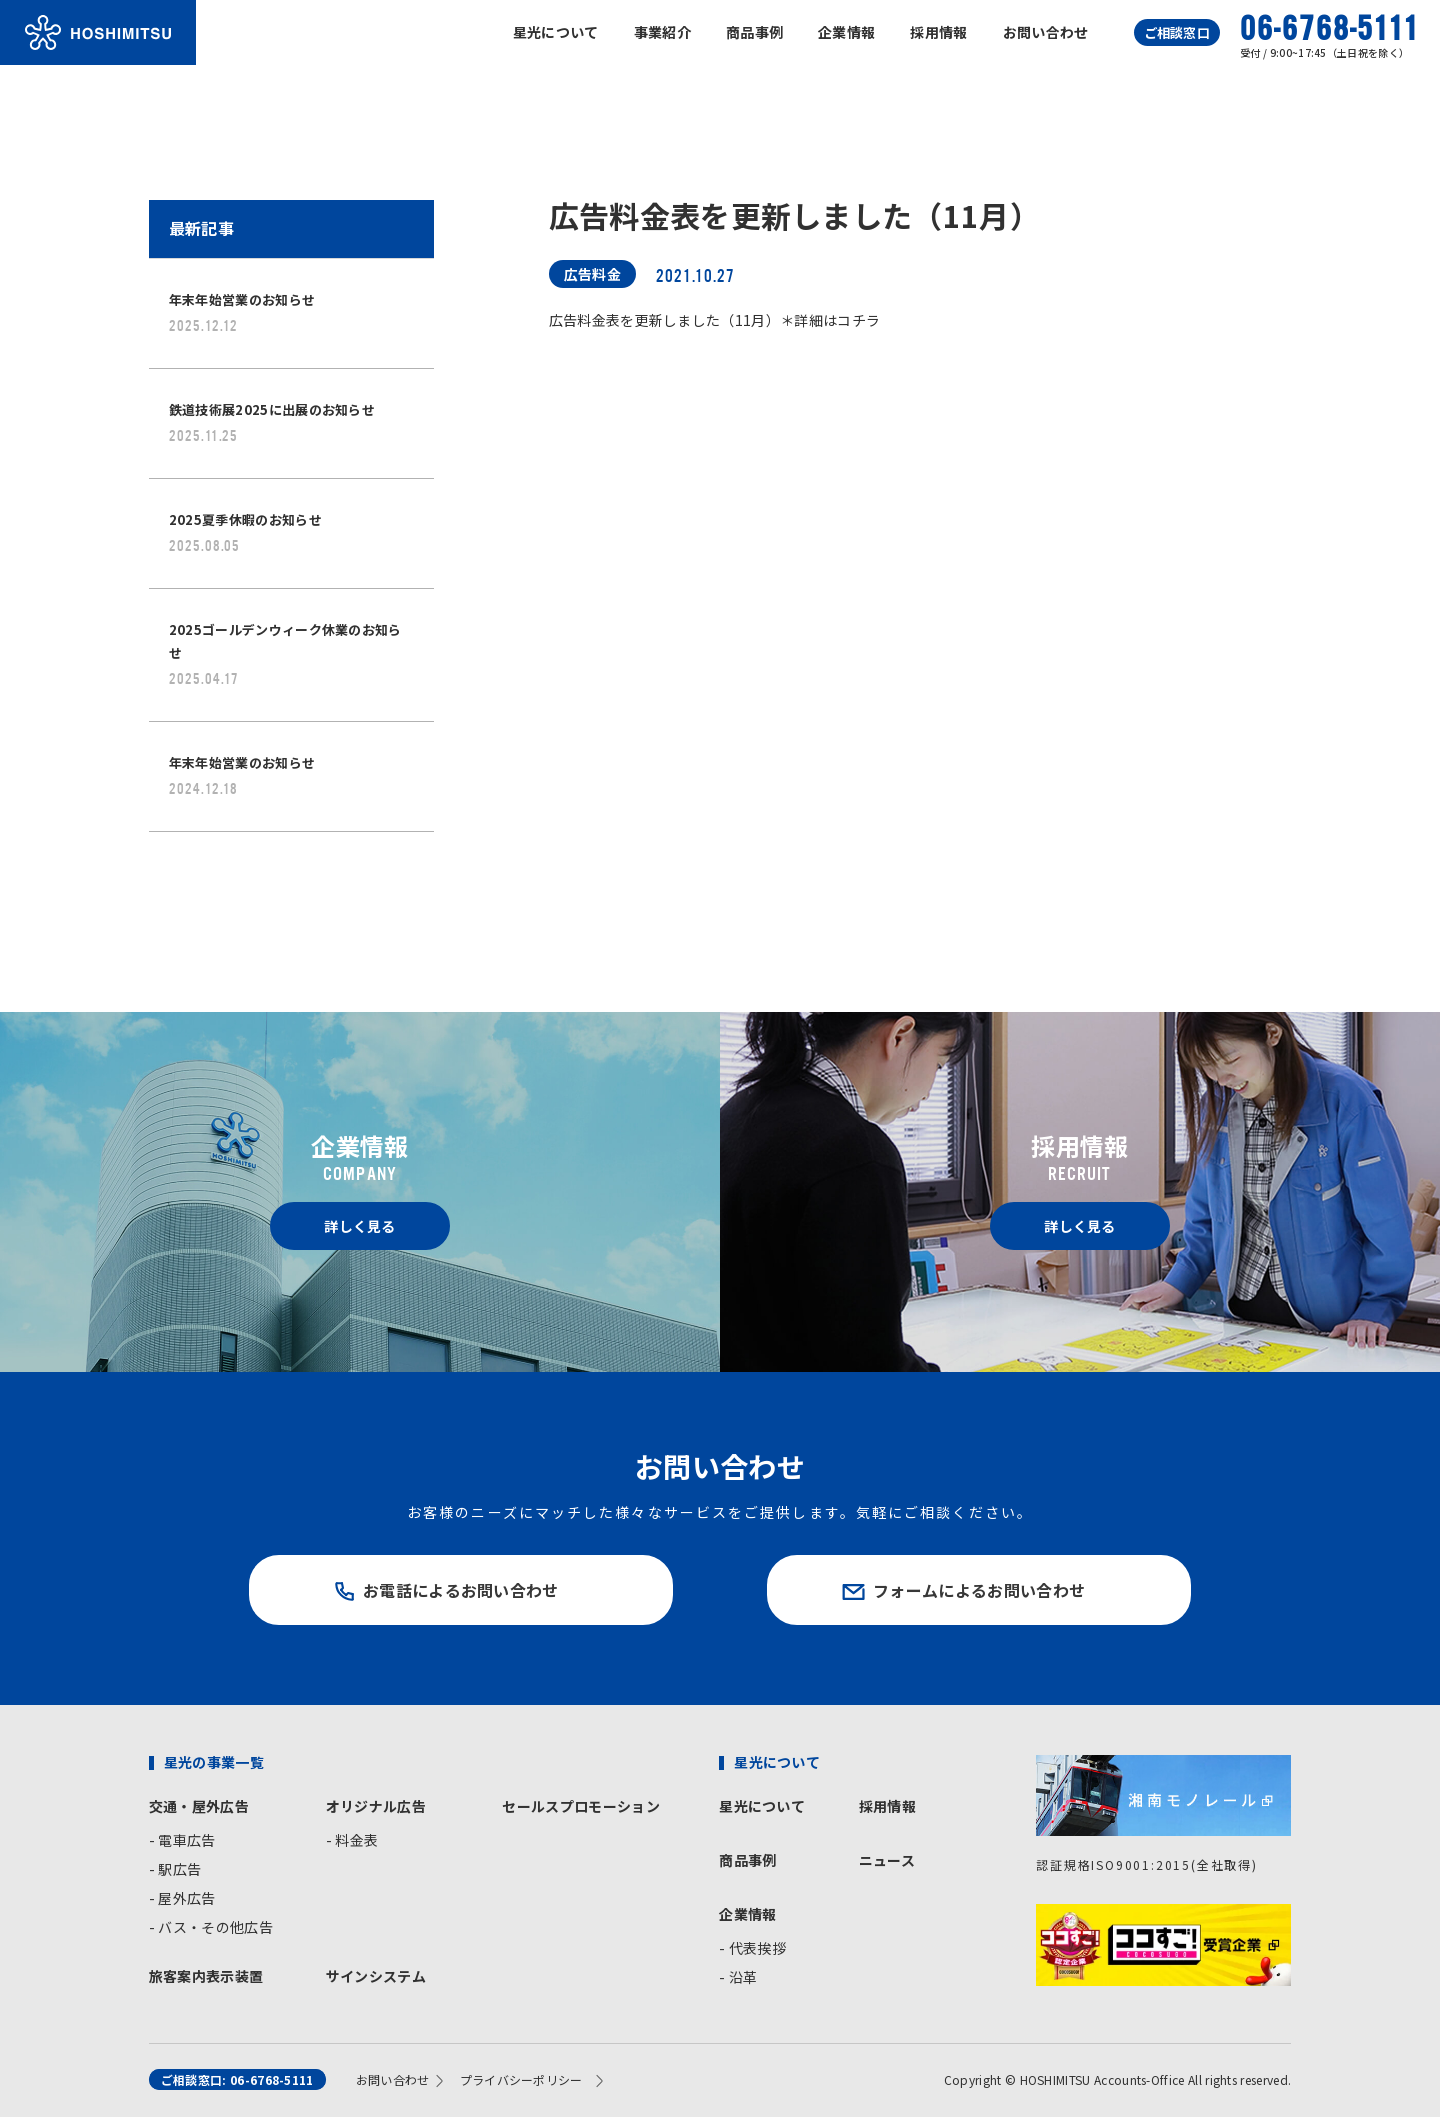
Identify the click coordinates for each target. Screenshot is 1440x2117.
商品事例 (754, 32)
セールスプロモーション (580, 1806)
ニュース (887, 1860)
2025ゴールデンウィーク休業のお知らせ (285, 653)
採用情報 (938, 32)
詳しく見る (360, 1226)
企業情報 (846, 32)
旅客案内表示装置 (206, 1976)
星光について (556, 32)
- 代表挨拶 (752, 1948)
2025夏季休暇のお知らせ (245, 532)
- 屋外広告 (182, 1898)
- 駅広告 (175, 1869)
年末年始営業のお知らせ (242, 312)
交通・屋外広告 (199, 1806)
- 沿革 (738, 1977)
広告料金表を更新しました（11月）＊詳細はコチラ (715, 320)
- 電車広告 (182, 1840)
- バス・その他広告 (211, 1927)
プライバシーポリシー (521, 2079)
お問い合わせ (1046, 32)
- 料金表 (352, 1840)
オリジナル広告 (376, 1806)
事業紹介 (662, 32)
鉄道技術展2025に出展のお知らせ (272, 422)
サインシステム (376, 1976)
